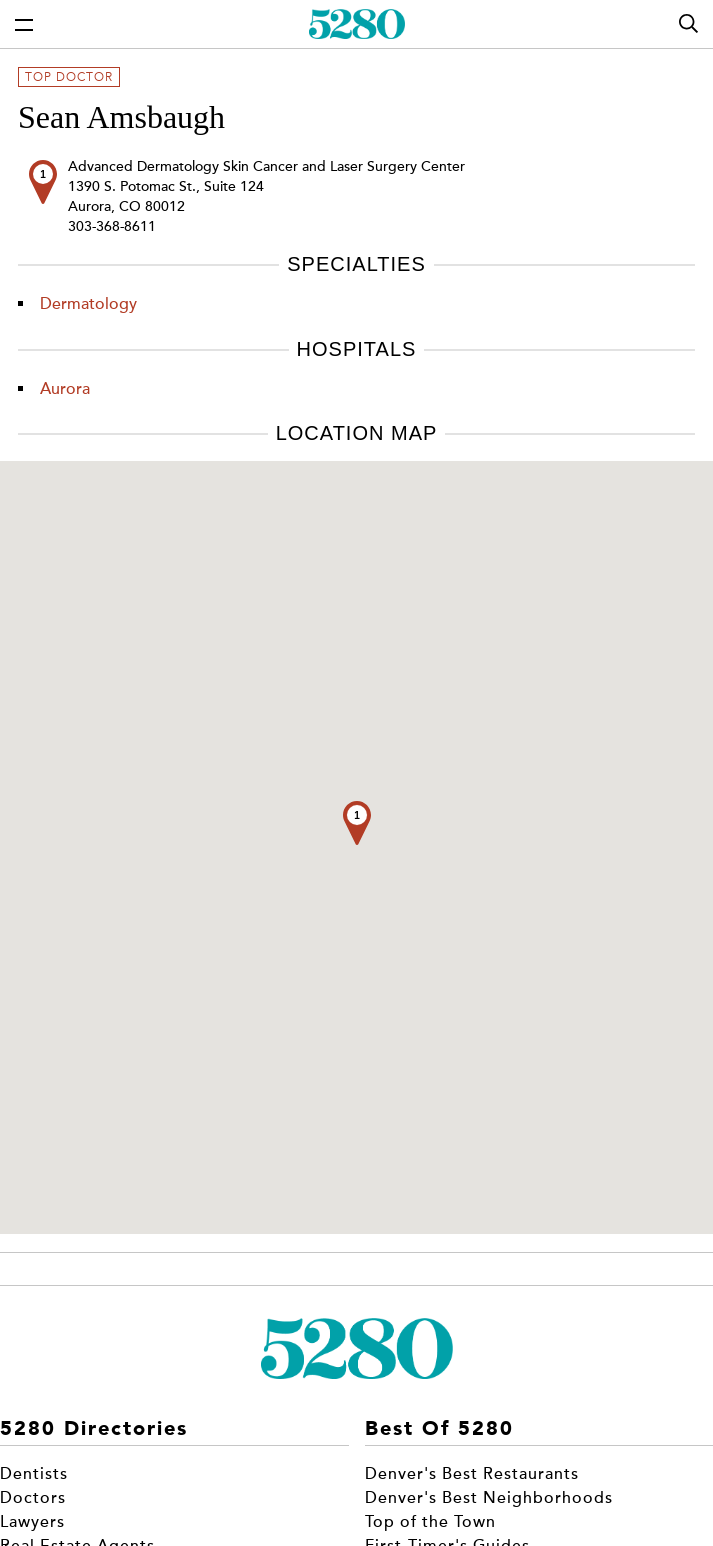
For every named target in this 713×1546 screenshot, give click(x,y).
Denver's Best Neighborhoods (489, 1498)
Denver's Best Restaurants (472, 1474)
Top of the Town (430, 1522)
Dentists (34, 1474)
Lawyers (32, 1522)
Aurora (65, 389)
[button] (357, 823)
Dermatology (88, 304)
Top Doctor (69, 77)
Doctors (33, 1498)
